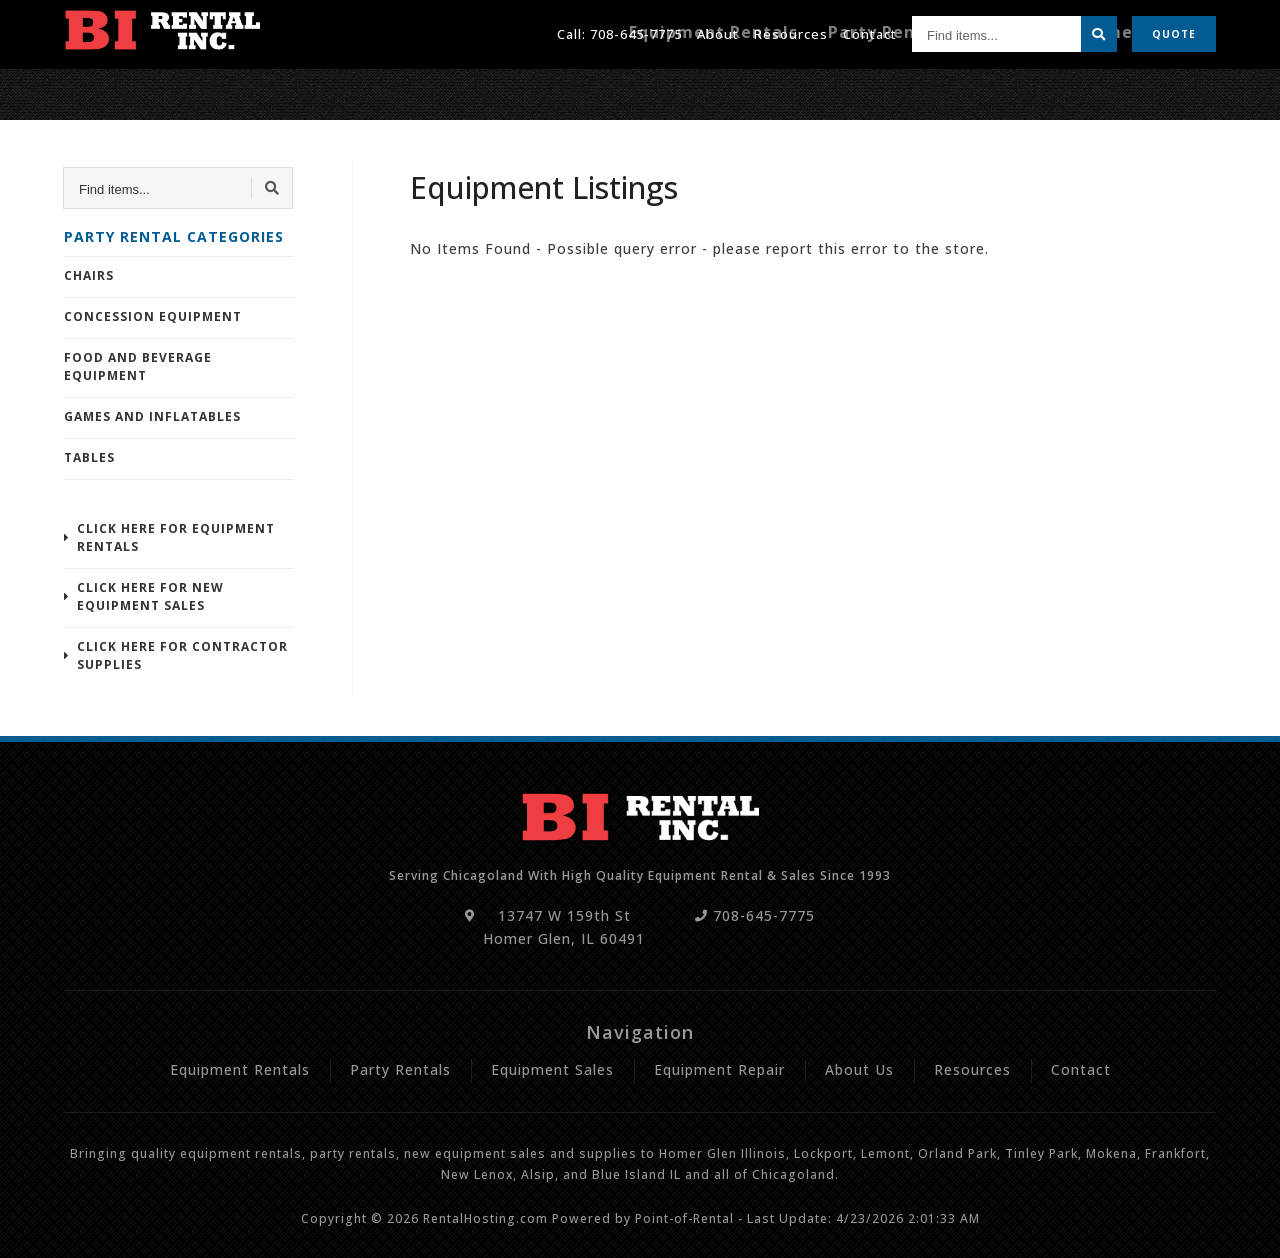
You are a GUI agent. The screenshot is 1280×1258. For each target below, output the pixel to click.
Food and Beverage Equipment (138, 366)
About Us (859, 1069)
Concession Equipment (153, 316)
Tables (89, 457)
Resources (791, 29)
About (718, 29)
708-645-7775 (636, 29)
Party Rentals (958, 87)
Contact (870, 29)
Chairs (89, 275)
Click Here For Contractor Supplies (182, 655)
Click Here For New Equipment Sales (150, 596)
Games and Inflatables (152, 416)
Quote (1174, 30)
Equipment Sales (552, 1069)
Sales (1046, 87)
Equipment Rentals (822, 87)
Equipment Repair (1151, 87)
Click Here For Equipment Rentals (176, 537)
